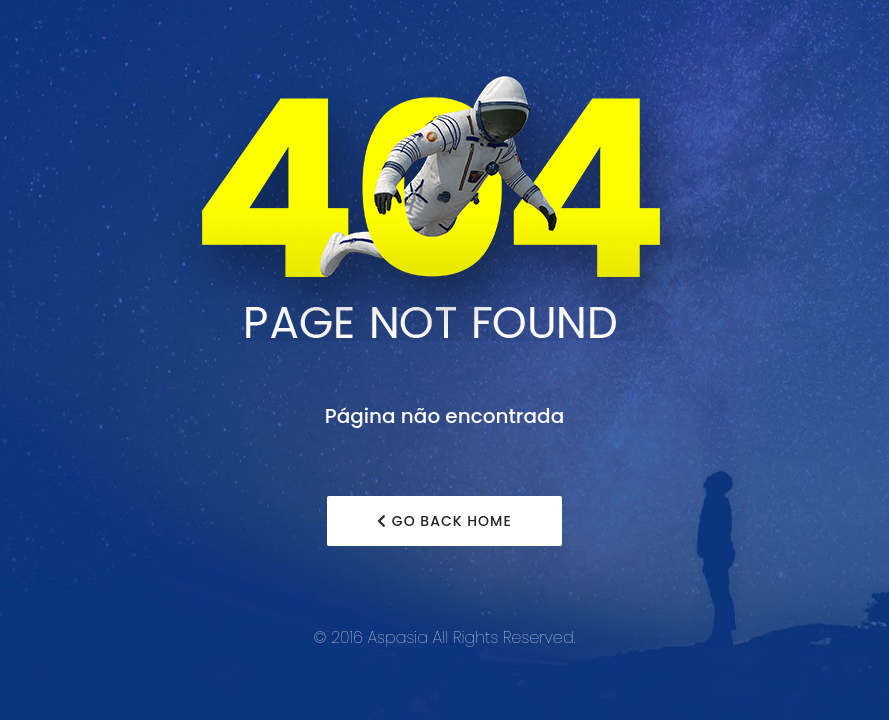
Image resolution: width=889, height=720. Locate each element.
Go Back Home (444, 521)
